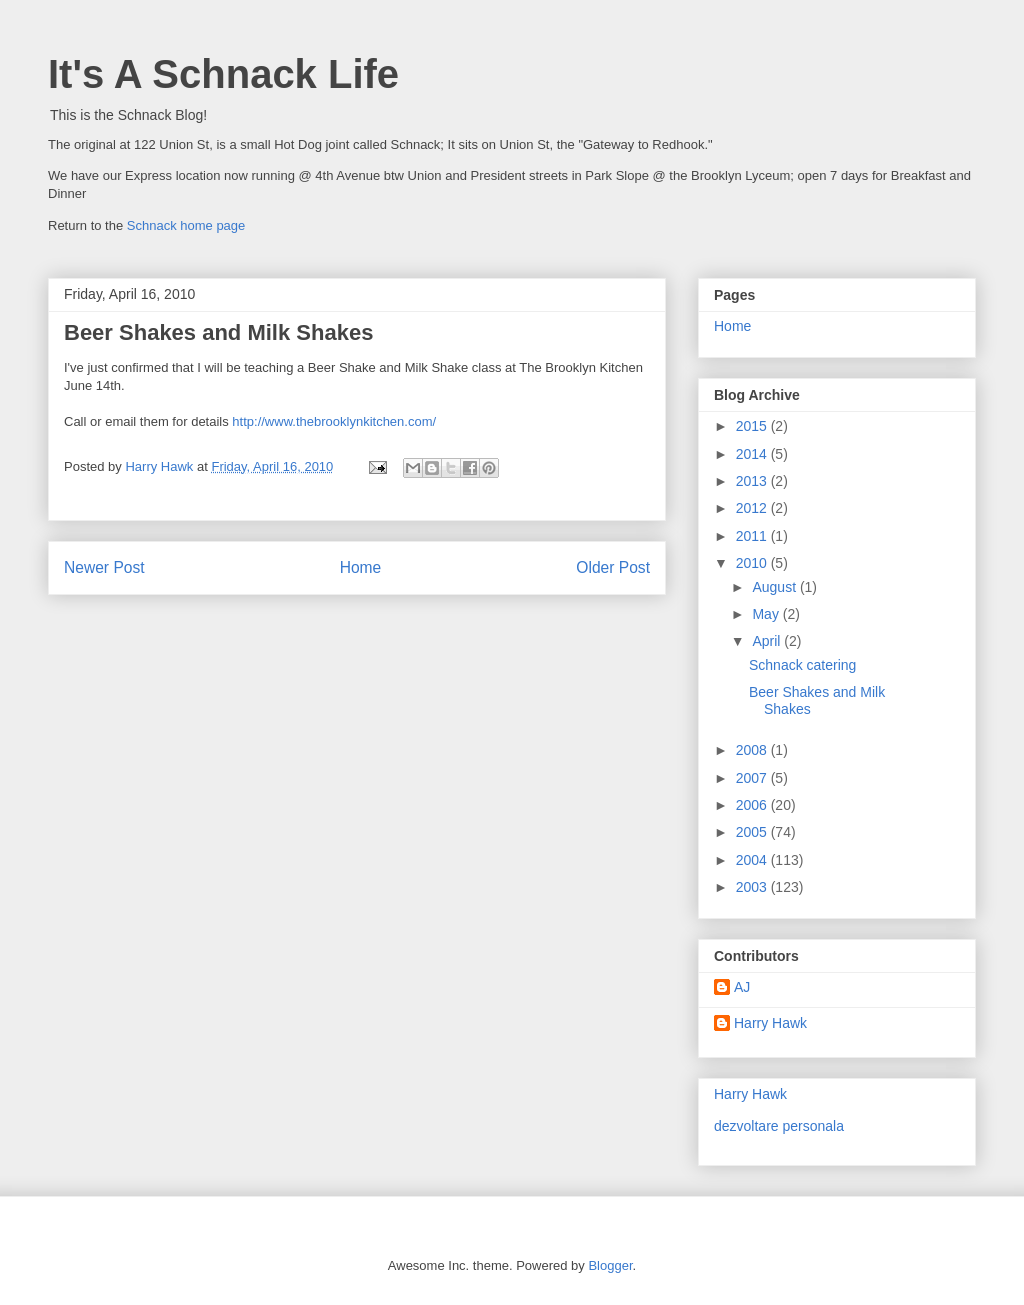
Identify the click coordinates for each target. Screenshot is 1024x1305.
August (775, 587)
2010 (753, 563)
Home (361, 567)
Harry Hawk (770, 1023)
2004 (753, 860)
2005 (753, 832)
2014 (753, 454)
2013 (753, 481)
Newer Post (104, 567)
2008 (753, 750)
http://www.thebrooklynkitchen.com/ (334, 421)
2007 (753, 778)
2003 (753, 887)
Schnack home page (186, 225)
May (767, 614)
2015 (753, 426)
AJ (742, 987)
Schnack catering (802, 665)
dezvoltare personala (779, 1126)
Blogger (610, 1265)
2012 (753, 508)
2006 (753, 805)
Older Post (613, 567)
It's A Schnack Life (223, 74)
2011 (753, 536)
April (768, 641)
